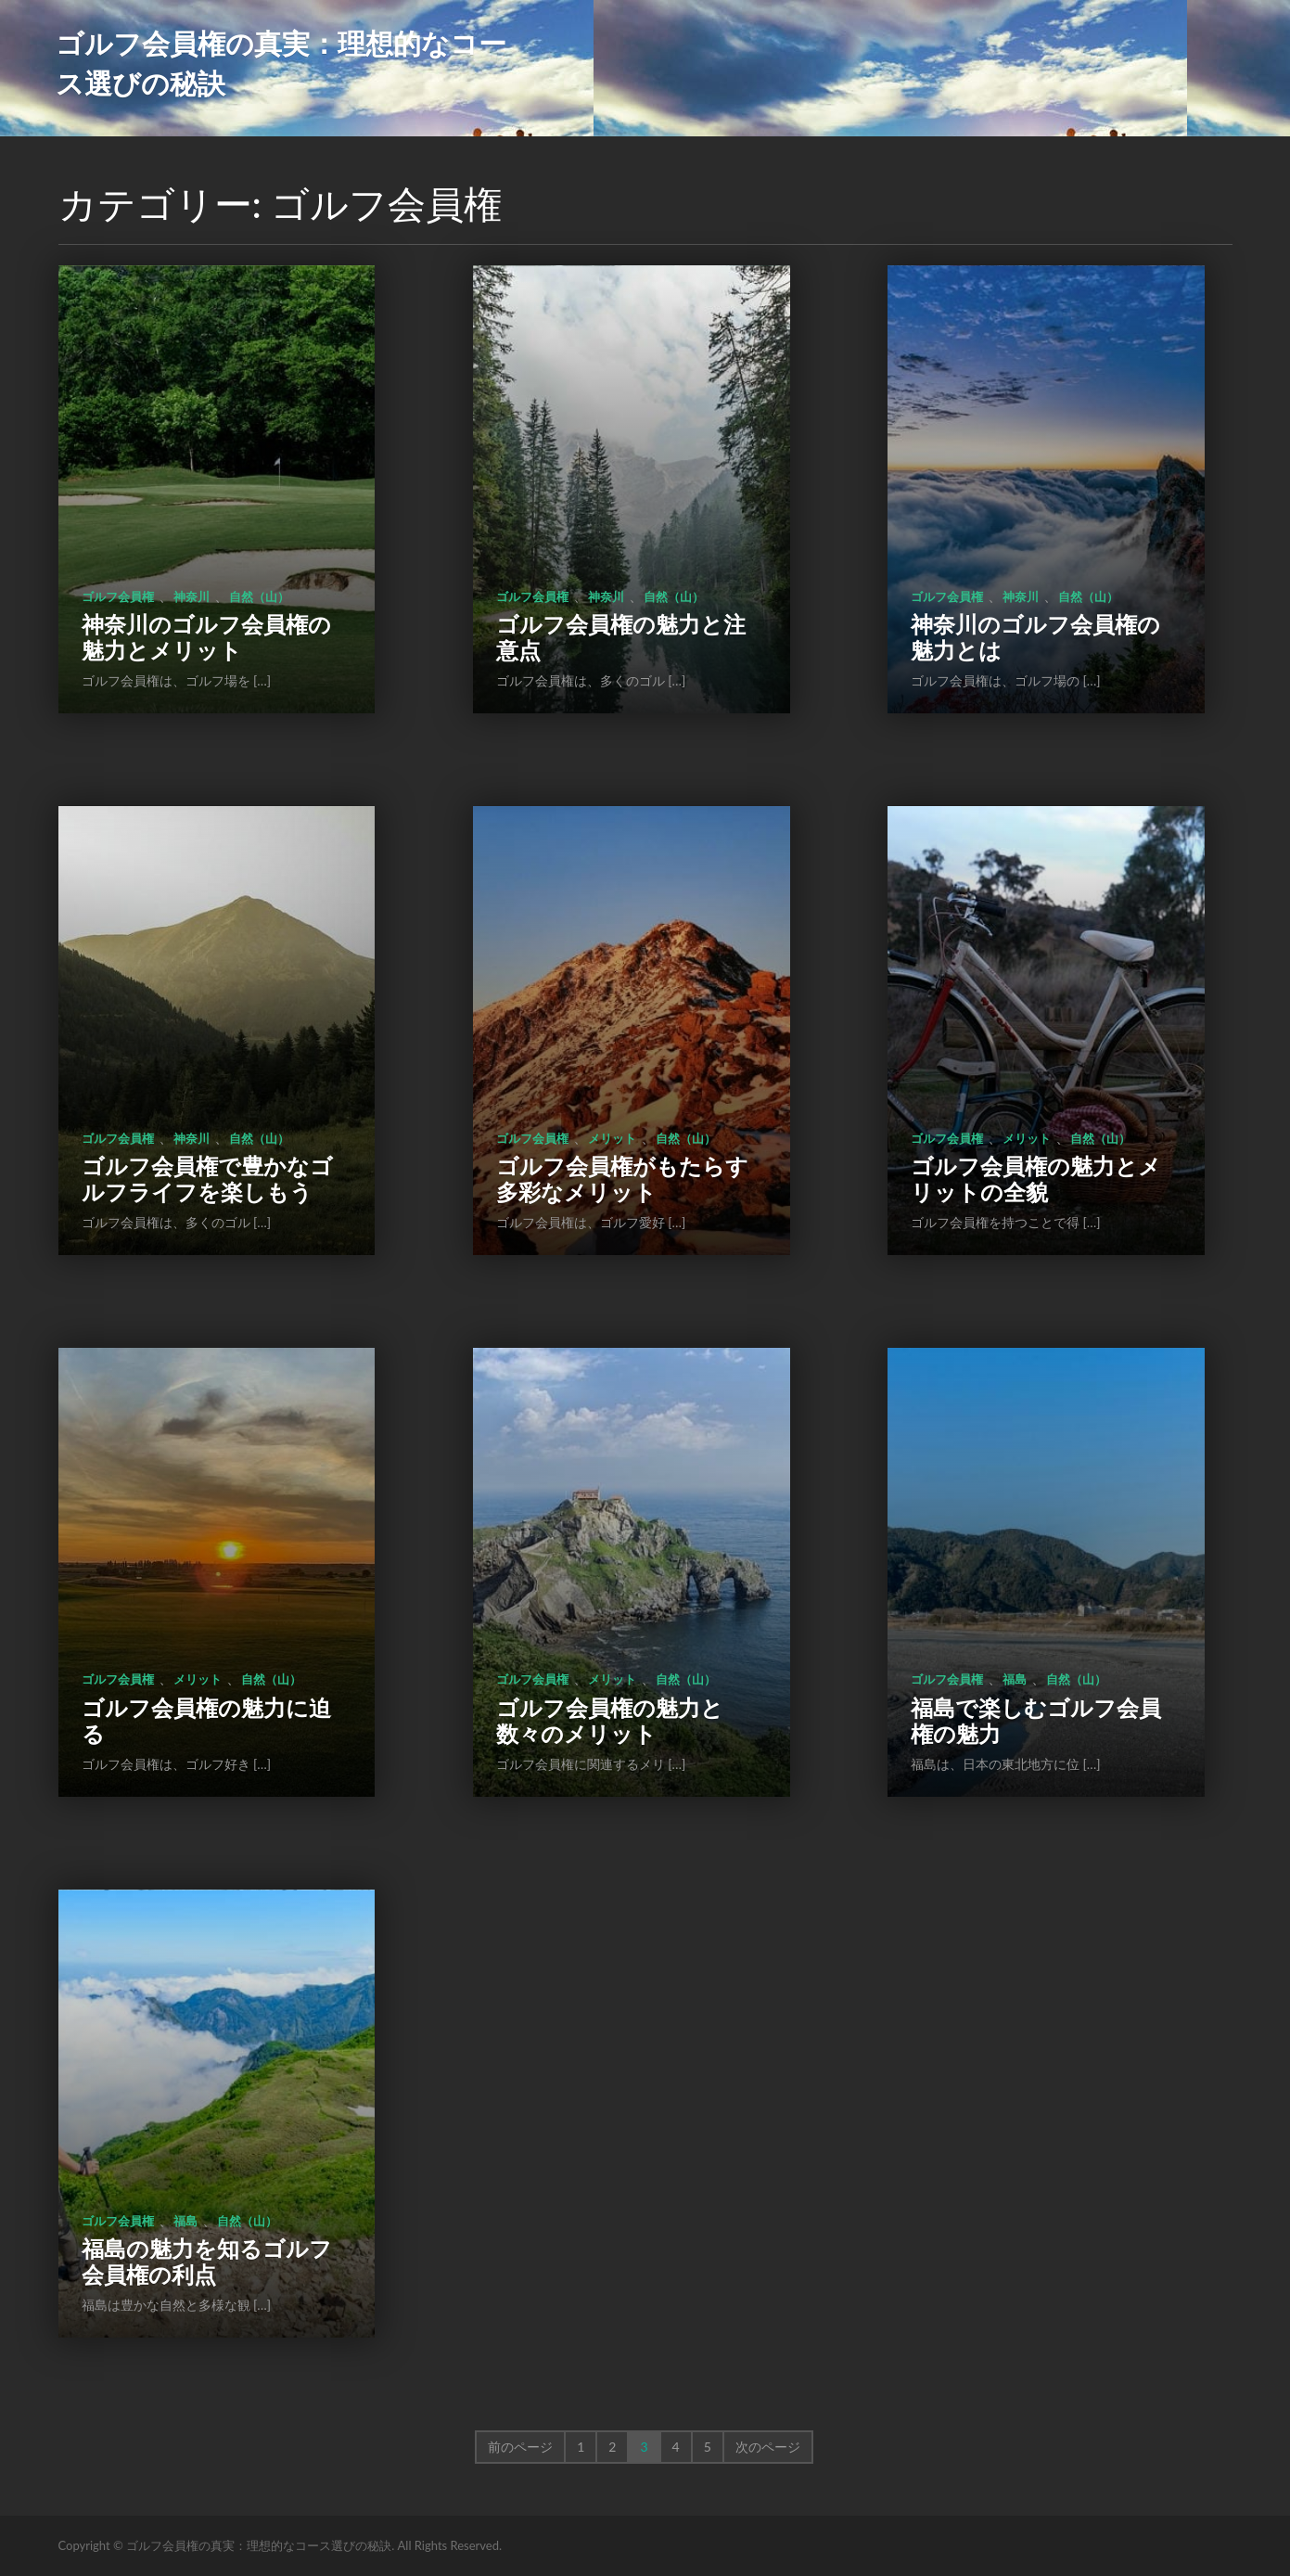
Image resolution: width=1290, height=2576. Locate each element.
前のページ (520, 2446)
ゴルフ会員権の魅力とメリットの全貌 (1036, 1178)
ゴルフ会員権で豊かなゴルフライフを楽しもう (207, 1178)
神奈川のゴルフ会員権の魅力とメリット (206, 636)
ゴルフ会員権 (118, 596)
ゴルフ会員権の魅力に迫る (206, 1720)
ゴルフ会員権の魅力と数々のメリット (609, 1720)
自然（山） (259, 596)
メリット (612, 1138)
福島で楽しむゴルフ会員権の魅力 (1036, 1720)
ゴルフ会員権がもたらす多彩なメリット (622, 1178)
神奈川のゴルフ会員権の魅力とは (1035, 636)
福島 (1015, 1679)
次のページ (767, 2446)
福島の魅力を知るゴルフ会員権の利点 (207, 2261)
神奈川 (191, 596)
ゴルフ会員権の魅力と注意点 (621, 636)
